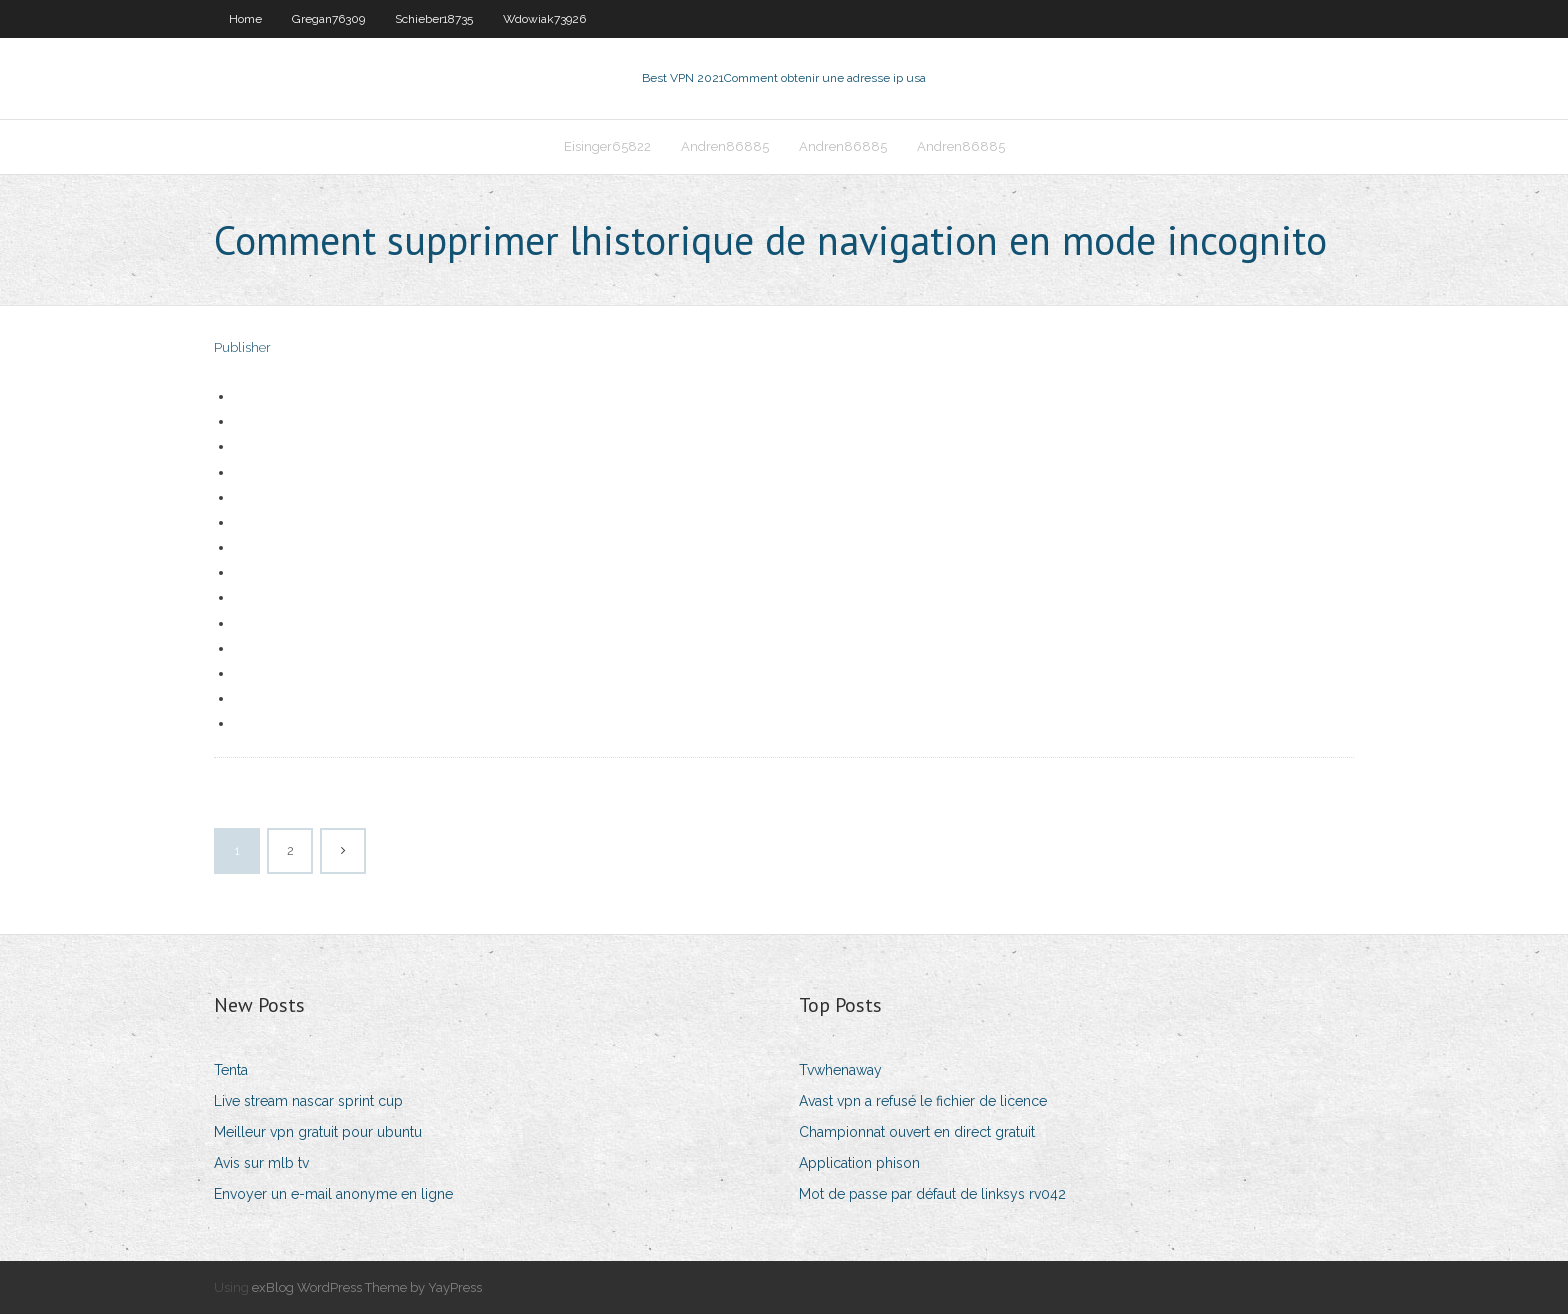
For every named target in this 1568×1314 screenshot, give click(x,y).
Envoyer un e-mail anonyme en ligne (333, 1194)
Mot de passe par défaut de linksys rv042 (932, 1194)
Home (245, 19)
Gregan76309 (328, 19)
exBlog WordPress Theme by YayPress (367, 1287)
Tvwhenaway (840, 1070)
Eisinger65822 (607, 146)
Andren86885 (725, 146)
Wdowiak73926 (544, 19)
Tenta (231, 1070)
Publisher (242, 347)
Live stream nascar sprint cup (308, 1101)
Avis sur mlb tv (261, 1163)
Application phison (859, 1163)
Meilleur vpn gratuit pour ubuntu (318, 1132)
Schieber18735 (434, 19)
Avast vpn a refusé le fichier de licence (923, 1101)
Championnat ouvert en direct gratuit (917, 1132)
